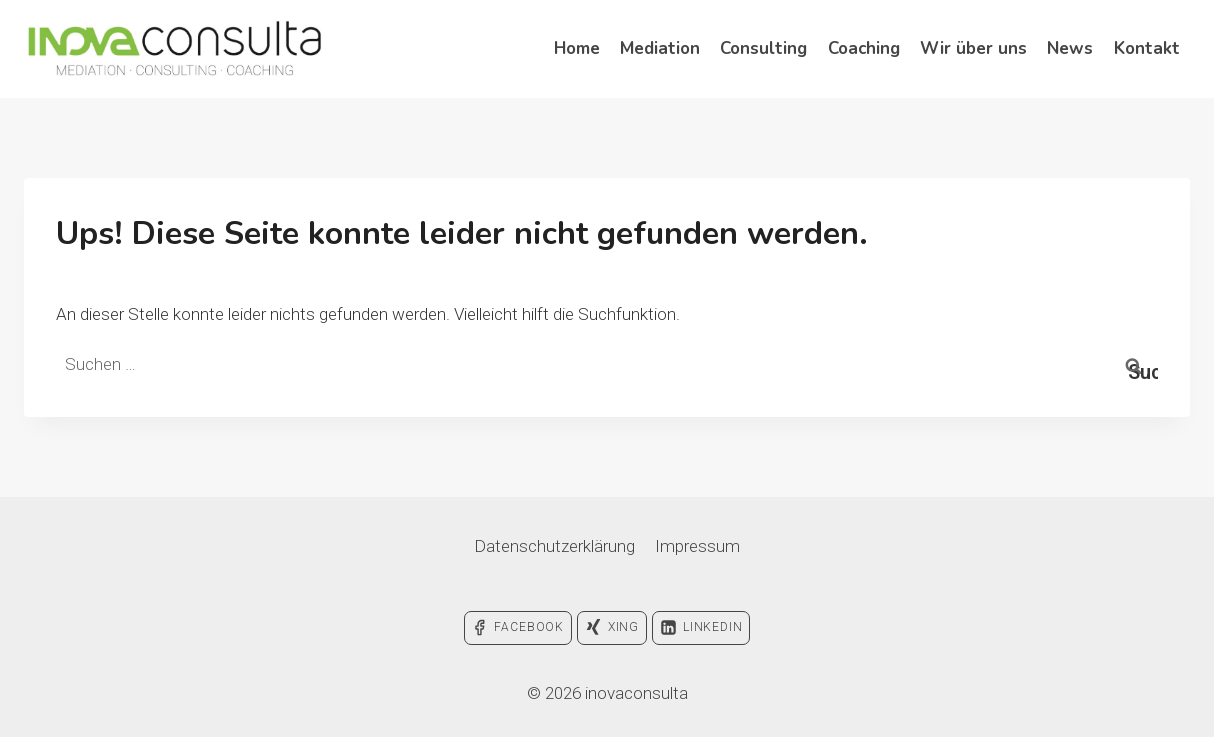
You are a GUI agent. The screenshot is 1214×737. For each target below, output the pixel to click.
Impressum (697, 546)
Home (577, 48)
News (1070, 48)
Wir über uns (973, 48)
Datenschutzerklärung (554, 546)
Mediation (660, 48)
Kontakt (1147, 48)
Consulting (763, 48)
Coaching (864, 48)
